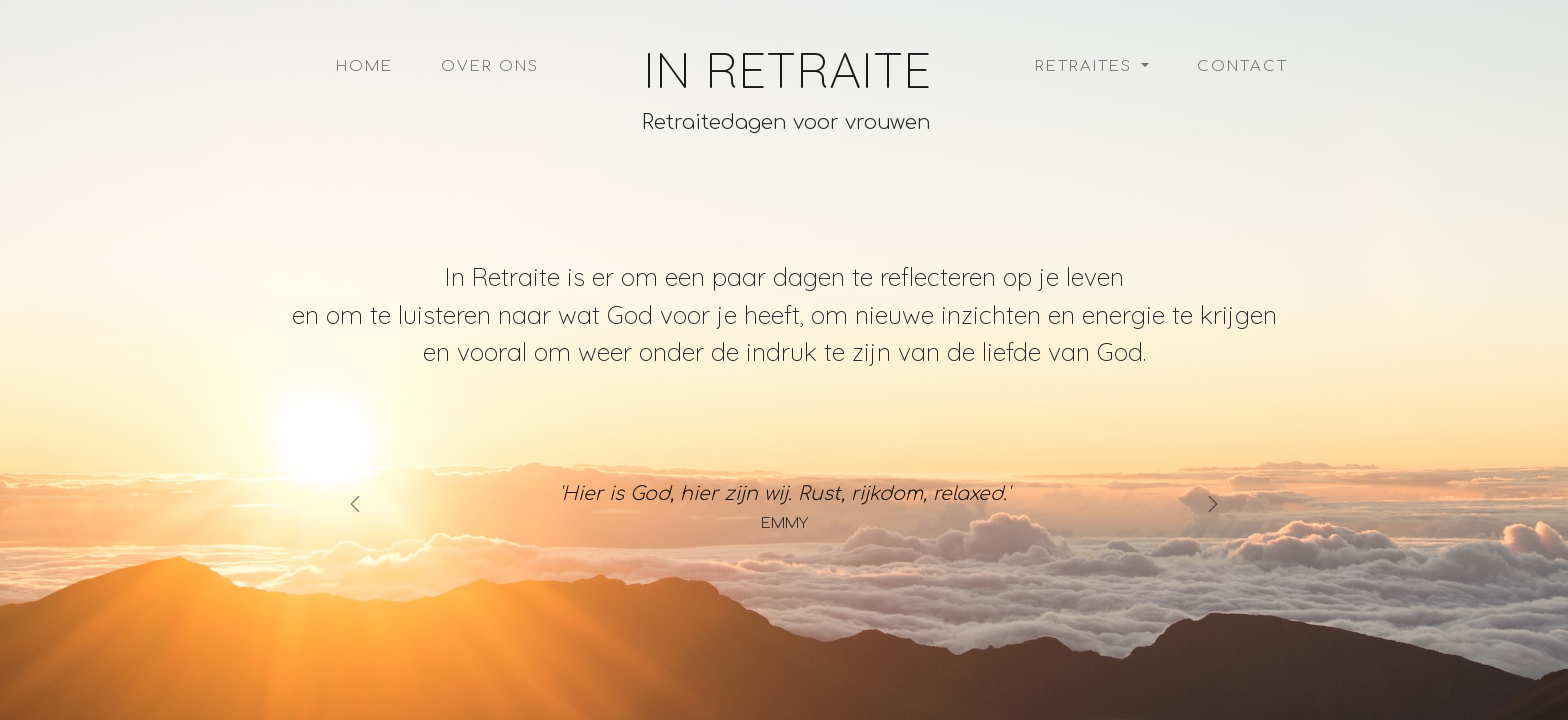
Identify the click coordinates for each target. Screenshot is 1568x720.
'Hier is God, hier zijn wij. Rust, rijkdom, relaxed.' (784, 493)
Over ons (490, 66)
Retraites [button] (1086, 66)
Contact (1242, 66)
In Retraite (787, 70)
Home (364, 66)
